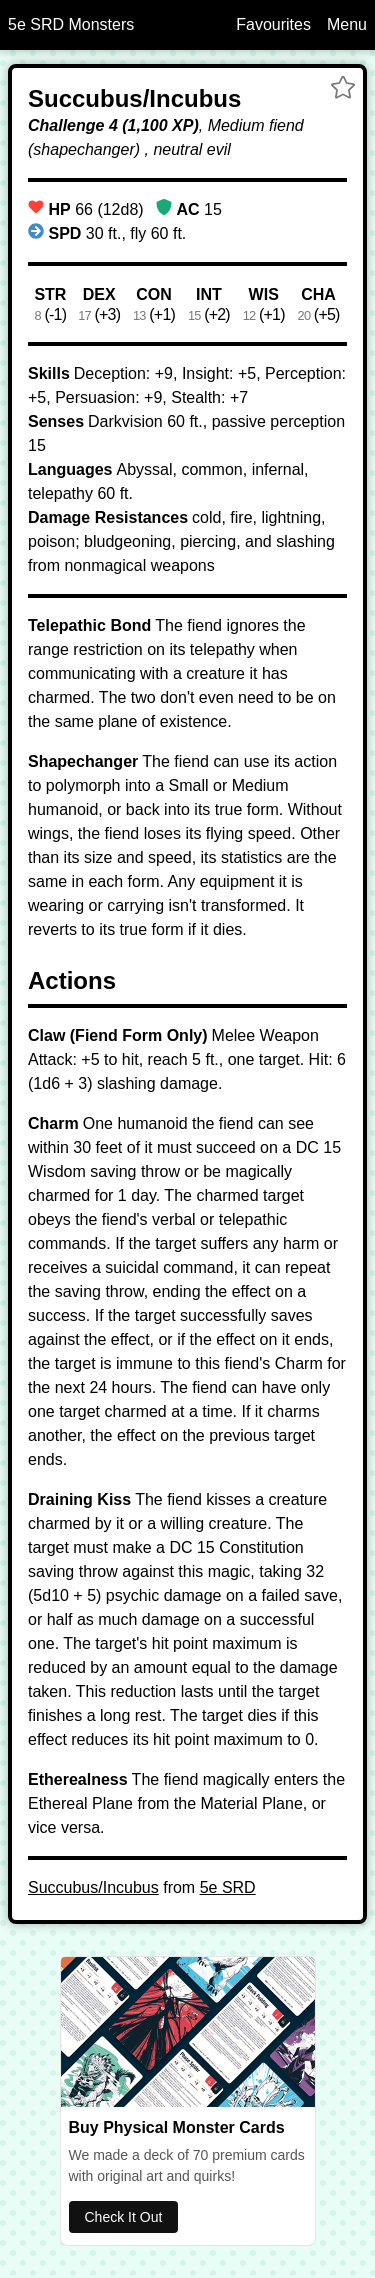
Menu (347, 24)
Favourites (273, 24)
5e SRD (228, 1887)
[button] (343, 90)
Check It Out (124, 2217)
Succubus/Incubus (93, 1887)
